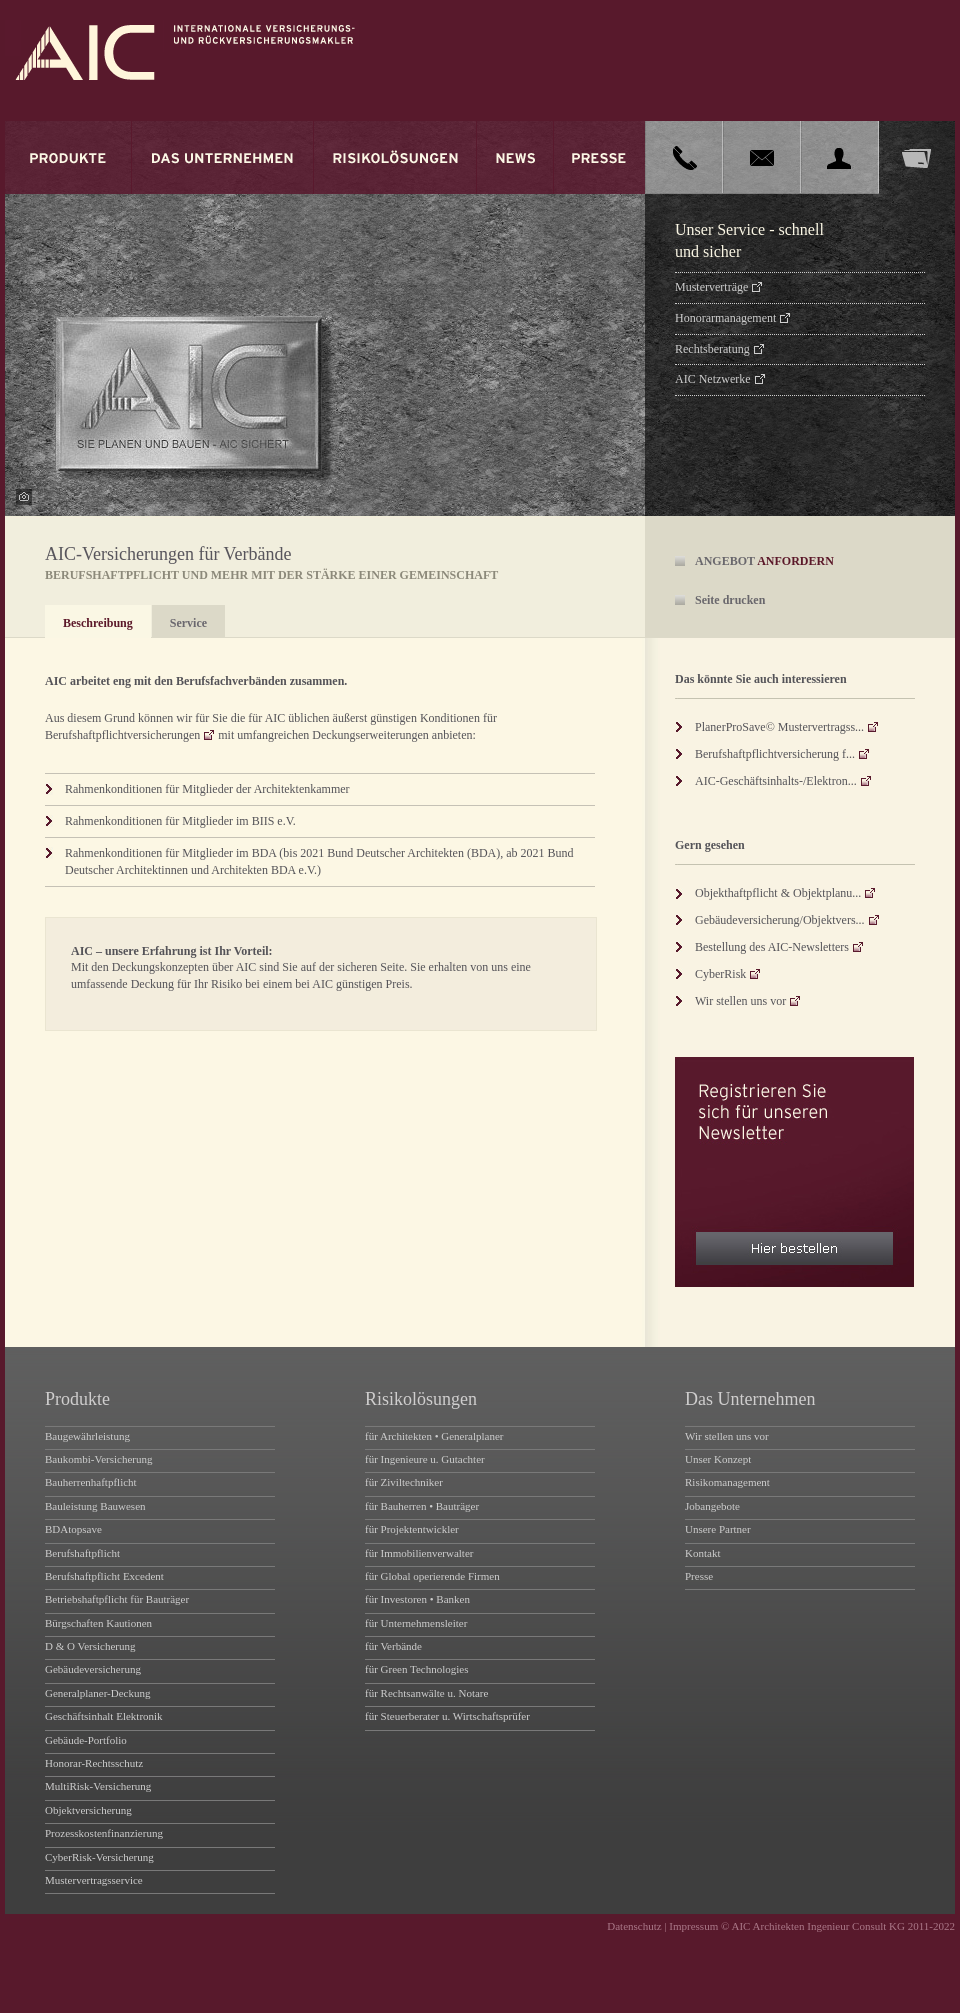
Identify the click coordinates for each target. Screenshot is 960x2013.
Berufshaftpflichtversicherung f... (775, 754)
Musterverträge (711, 287)
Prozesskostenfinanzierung (104, 1833)
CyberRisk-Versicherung (99, 1857)
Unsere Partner (718, 1529)
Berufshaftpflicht (82, 1553)
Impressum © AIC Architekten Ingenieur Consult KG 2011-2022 (812, 1926)
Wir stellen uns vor (740, 1001)
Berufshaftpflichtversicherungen (122, 735)
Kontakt (702, 1553)
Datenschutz (634, 1926)
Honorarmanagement (725, 318)
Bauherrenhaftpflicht (91, 1482)
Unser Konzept (718, 1459)
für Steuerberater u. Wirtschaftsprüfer (447, 1716)
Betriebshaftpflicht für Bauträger (117, 1599)
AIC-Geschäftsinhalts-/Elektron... (776, 781)
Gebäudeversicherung (93, 1669)
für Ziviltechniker (404, 1482)
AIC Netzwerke (713, 379)
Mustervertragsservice (94, 1880)
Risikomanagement (727, 1482)
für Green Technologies (417, 1669)
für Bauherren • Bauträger (422, 1506)
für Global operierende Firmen (432, 1576)
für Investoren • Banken (417, 1599)
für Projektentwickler (412, 1529)
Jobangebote (712, 1506)
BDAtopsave (73, 1529)
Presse (699, 1576)
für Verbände (393, 1646)
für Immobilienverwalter (419, 1553)
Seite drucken (730, 600)
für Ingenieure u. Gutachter (425, 1459)
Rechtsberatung (712, 349)
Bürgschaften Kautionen (98, 1623)
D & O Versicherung (90, 1646)
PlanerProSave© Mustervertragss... (779, 727)
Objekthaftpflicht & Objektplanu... (778, 893)
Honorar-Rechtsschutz (94, 1763)
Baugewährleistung (87, 1436)
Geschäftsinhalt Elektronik (104, 1716)
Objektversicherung (88, 1810)
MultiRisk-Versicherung (98, 1786)
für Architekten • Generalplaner (434, 1436)
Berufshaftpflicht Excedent (104, 1576)
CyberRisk (720, 974)
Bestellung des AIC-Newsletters (772, 947)
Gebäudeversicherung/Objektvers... (780, 920)
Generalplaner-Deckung (97, 1693)
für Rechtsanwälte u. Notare (426, 1693)
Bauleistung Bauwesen (95, 1506)
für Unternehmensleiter (416, 1623)
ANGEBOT (764, 561)
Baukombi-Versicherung (99, 1459)
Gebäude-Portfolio (86, 1740)
